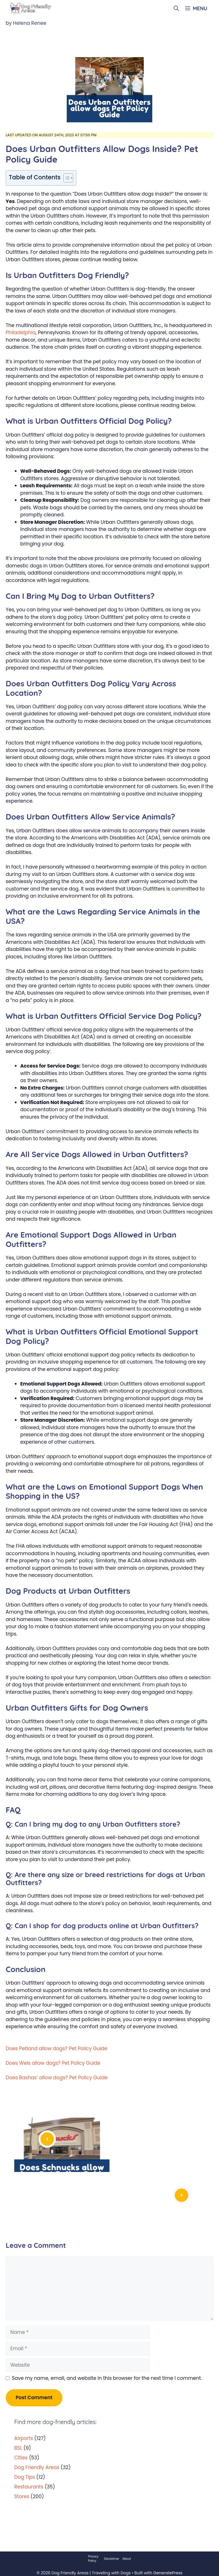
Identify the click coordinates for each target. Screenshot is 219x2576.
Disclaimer (111, 2559)
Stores (21, 2496)
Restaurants (28, 2486)
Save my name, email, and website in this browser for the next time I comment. (107, 2378)
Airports (23, 2438)
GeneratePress (167, 2573)
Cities (21, 2457)
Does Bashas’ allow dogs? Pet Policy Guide (57, 2077)
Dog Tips (24, 2477)
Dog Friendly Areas (36, 2467)
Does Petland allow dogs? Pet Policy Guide (56, 2048)
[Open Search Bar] (176, 8)
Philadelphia (21, 332)
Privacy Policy (93, 2558)
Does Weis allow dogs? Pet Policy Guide (53, 2063)
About (126, 2559)
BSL (18, 2448)
